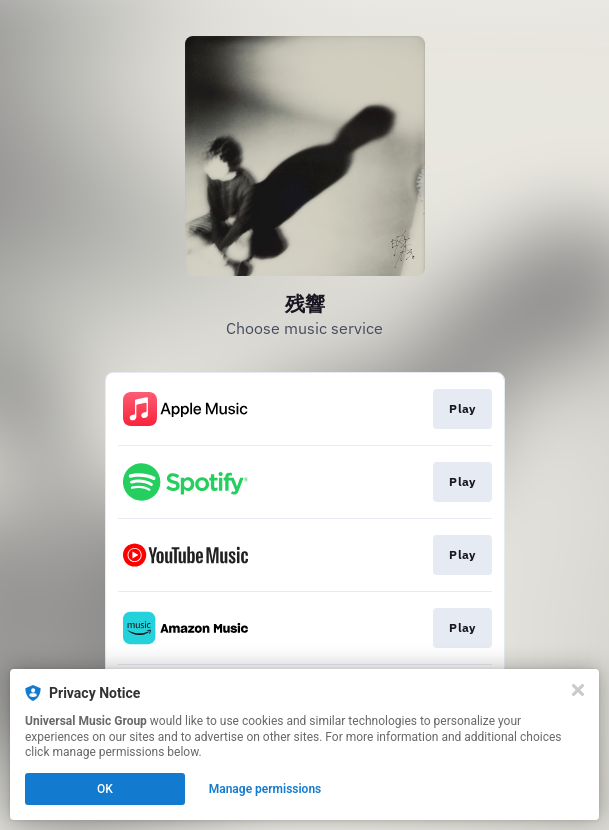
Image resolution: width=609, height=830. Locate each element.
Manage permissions (265, 789)
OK (105, 789)
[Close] (578, 690)
